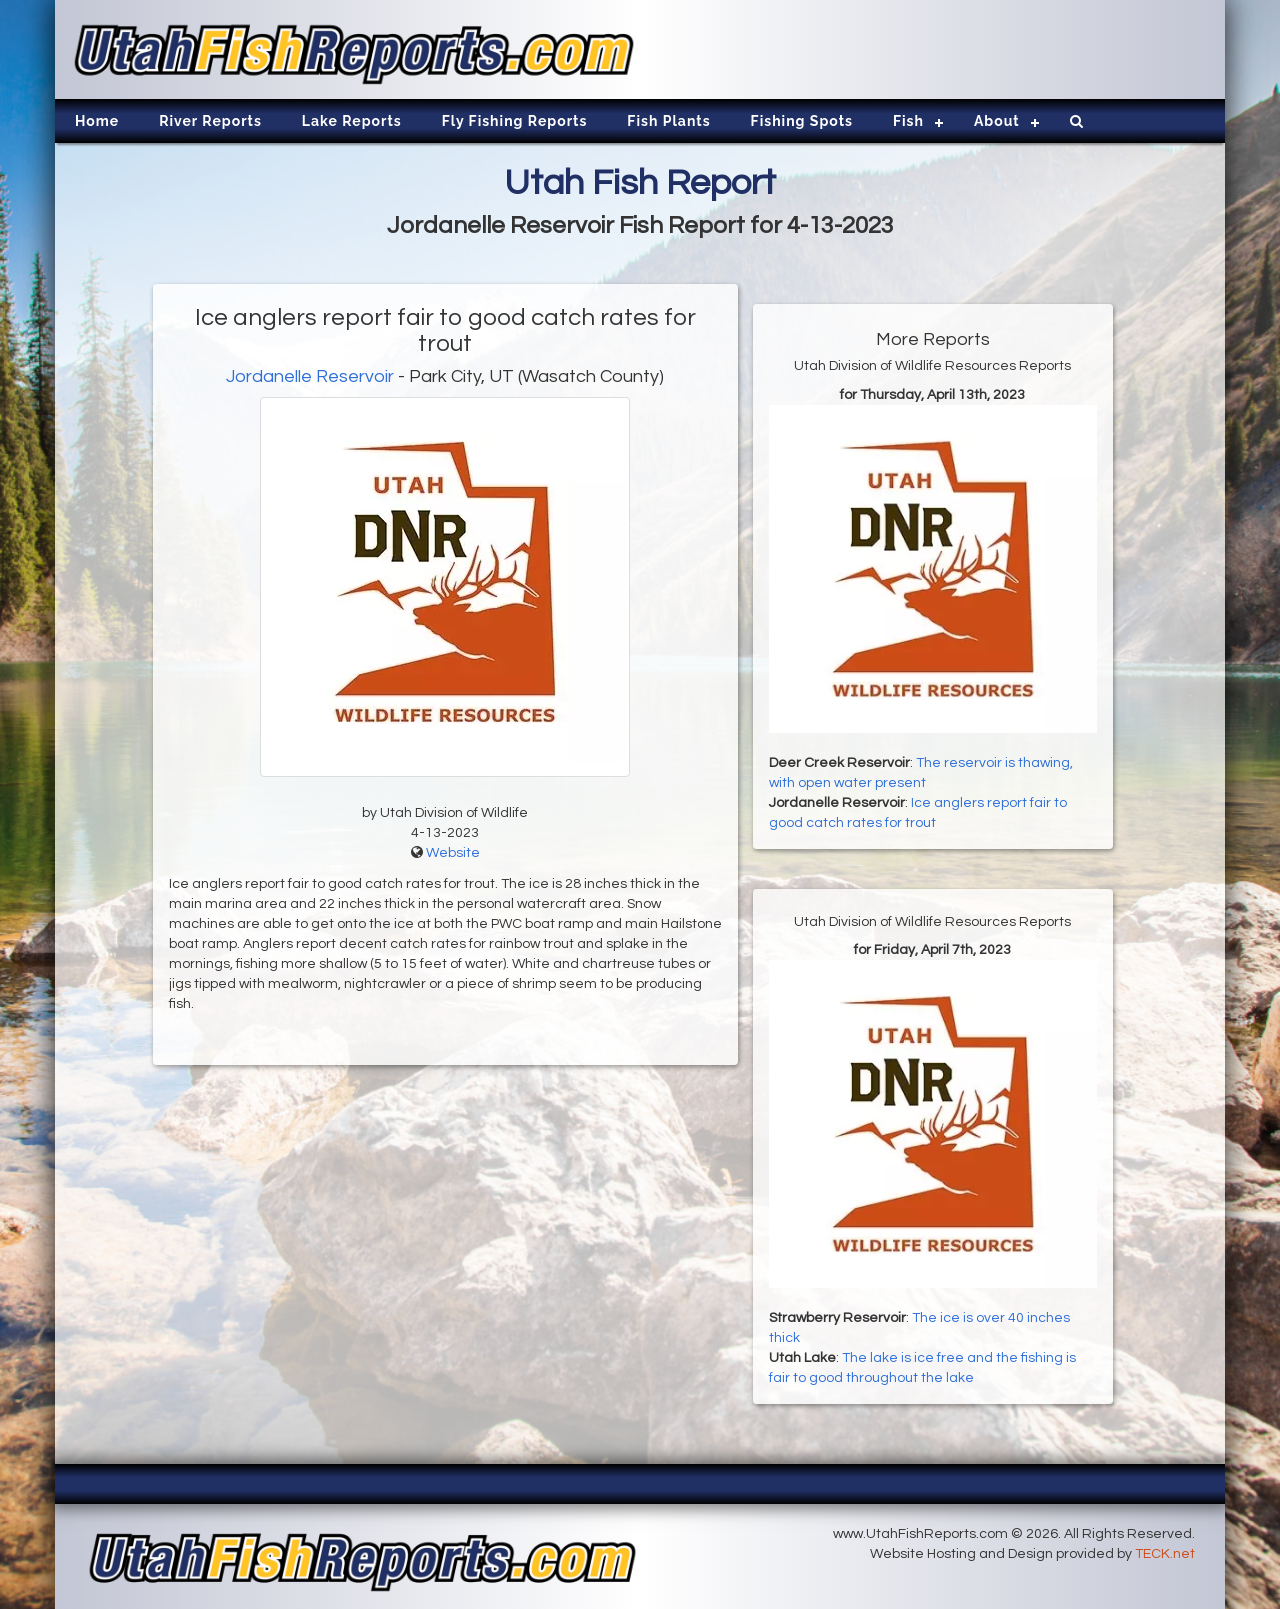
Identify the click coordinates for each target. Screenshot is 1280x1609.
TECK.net (1165, 1554)
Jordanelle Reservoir (310, 376)
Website (453, 853)
